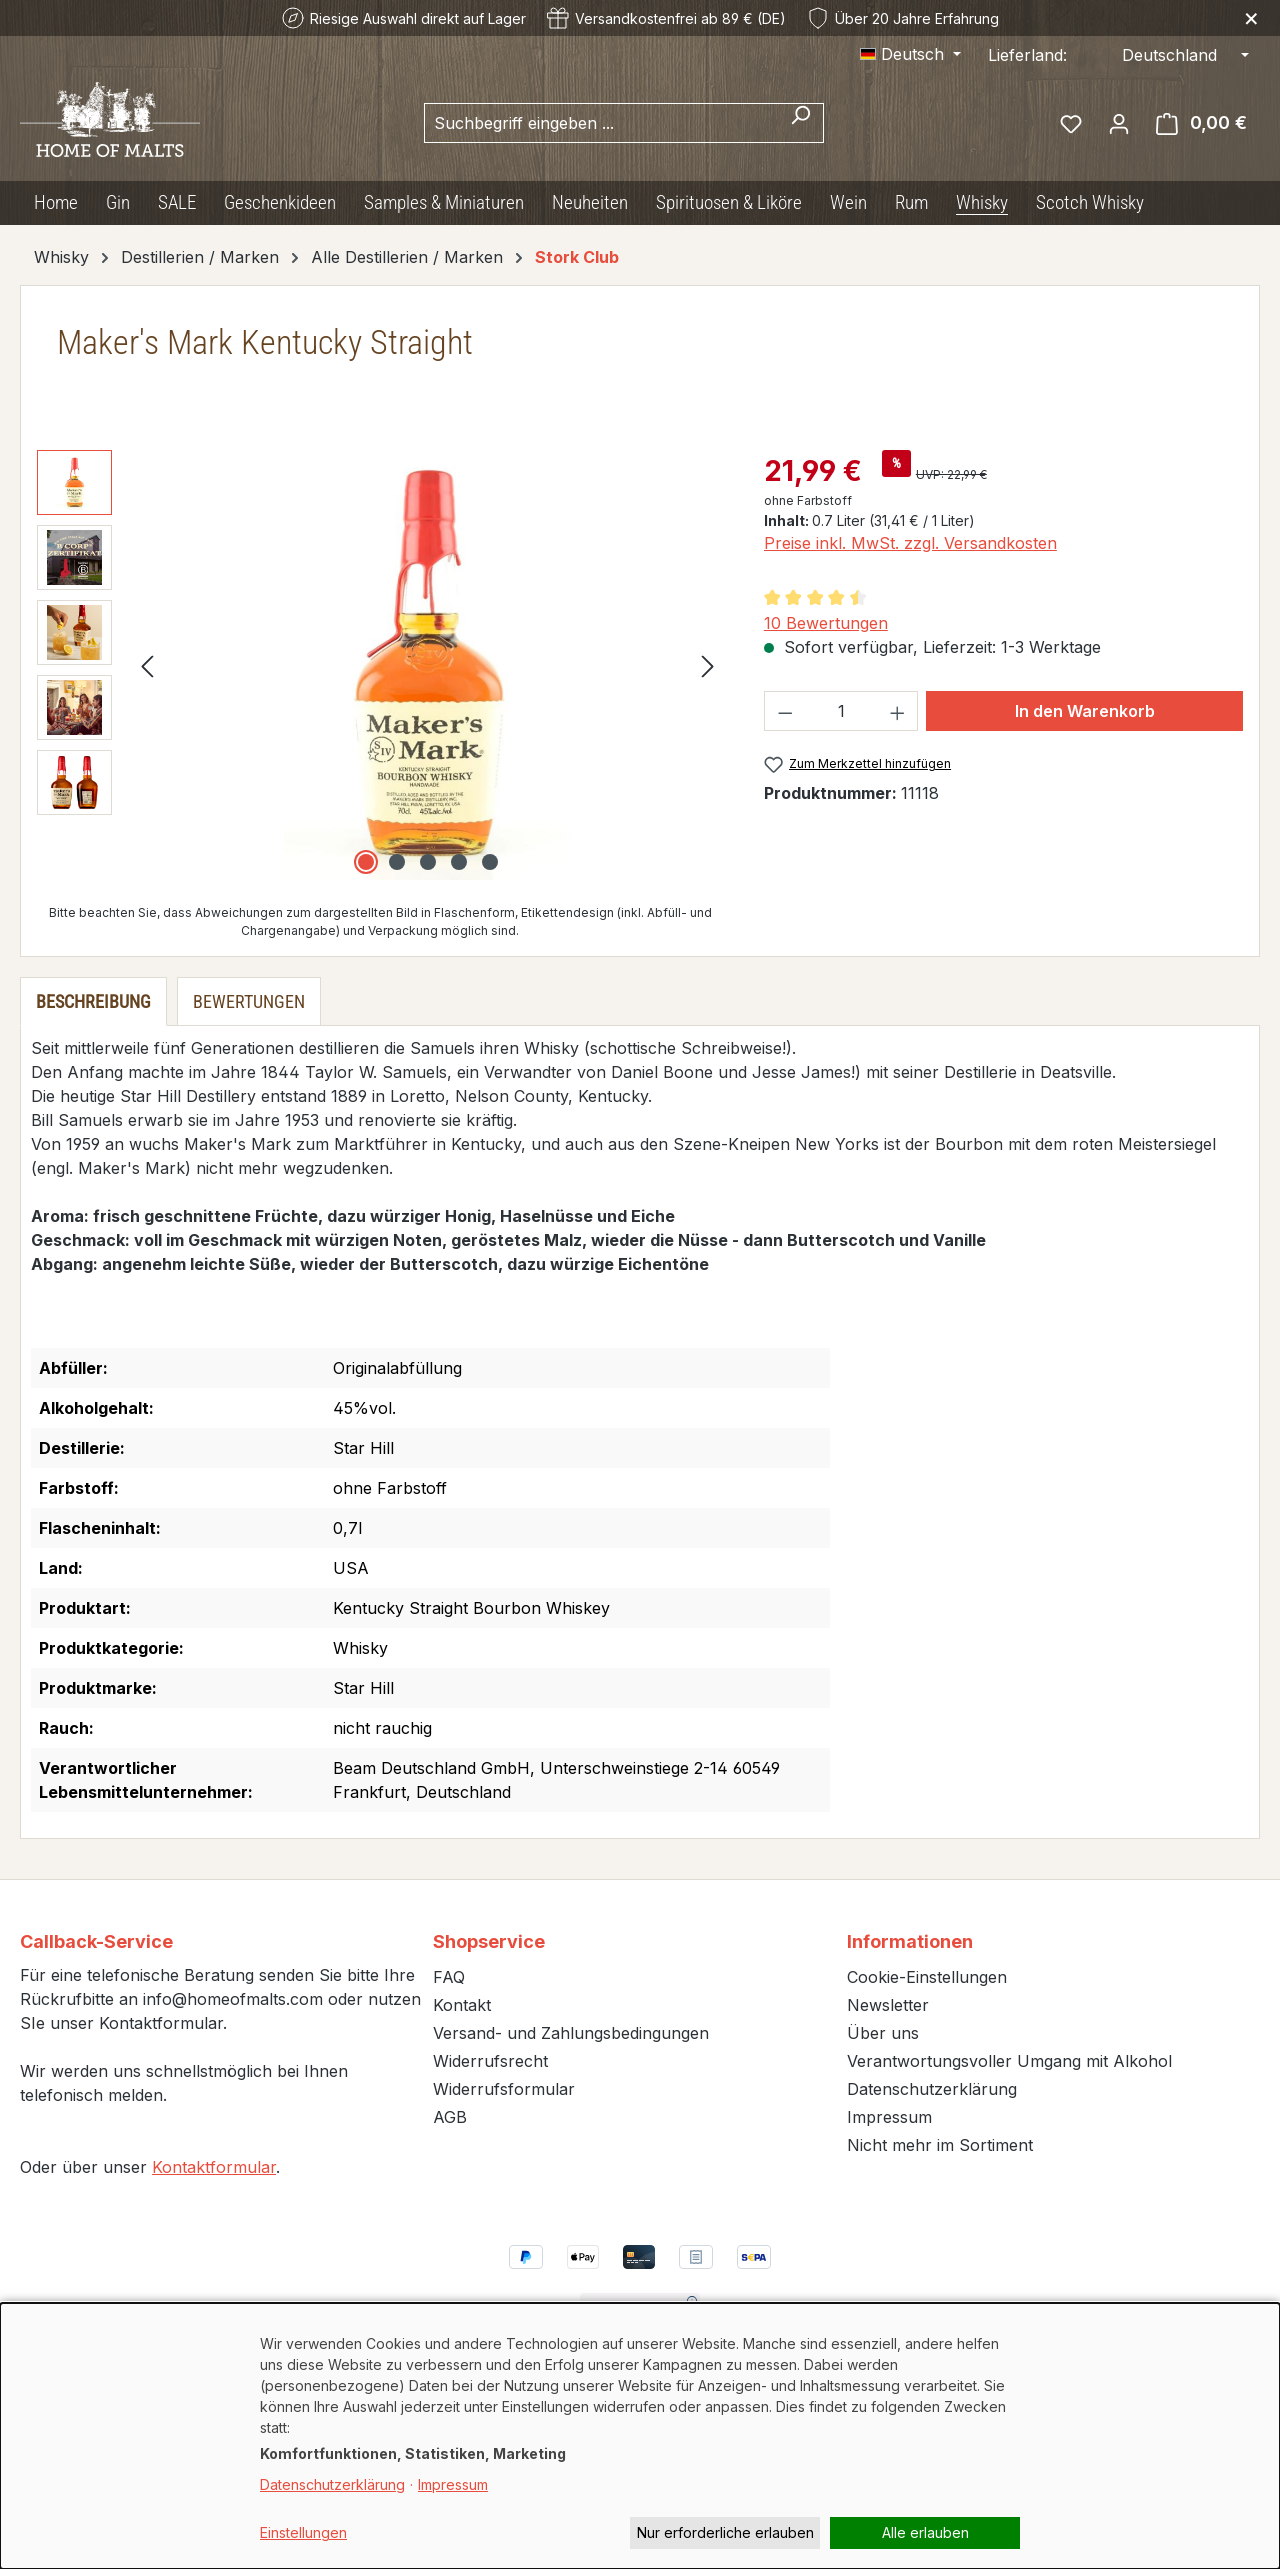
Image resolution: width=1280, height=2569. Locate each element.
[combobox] (601, 123)
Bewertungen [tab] (249, 1001)
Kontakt (462, 2005)
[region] (380, 665)
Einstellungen (303, 2532)
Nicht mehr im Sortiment (940, 2145)
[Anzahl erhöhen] (898, 711)
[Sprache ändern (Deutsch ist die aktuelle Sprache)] (910, 54)
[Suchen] (800, 123)
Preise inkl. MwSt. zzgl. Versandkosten (910, 543)
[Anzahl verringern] (785, 711)
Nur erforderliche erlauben (725, 2532)
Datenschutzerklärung (932, 2089)
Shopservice (489, 1941)
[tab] (93, 1001)
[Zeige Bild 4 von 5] (459, 862)
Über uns (883, 2033)
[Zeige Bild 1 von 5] (366, 862)
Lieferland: (1027, 55)
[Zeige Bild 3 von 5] (428, 862)
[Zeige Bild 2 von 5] (397, 862)
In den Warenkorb (1085, 711)
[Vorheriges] (147, 665)
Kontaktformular (214, 2167)
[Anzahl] (840, 711)
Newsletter (888, 2005)
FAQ (449, 1977)
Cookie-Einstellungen (927, 1977)
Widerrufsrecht (490, 2061)
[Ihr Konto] (1119, 123)
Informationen (910, 1941)
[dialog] (640, 2436)
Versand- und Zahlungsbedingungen (571, 2033)
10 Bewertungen (826, 623)
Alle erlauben (925, 2532)
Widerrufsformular (504, 2089)
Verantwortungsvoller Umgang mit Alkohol (1009, 2061)
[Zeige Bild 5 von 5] (490, 862)
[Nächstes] (708, 665)
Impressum (889, 2117)
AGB (450, 2117)
